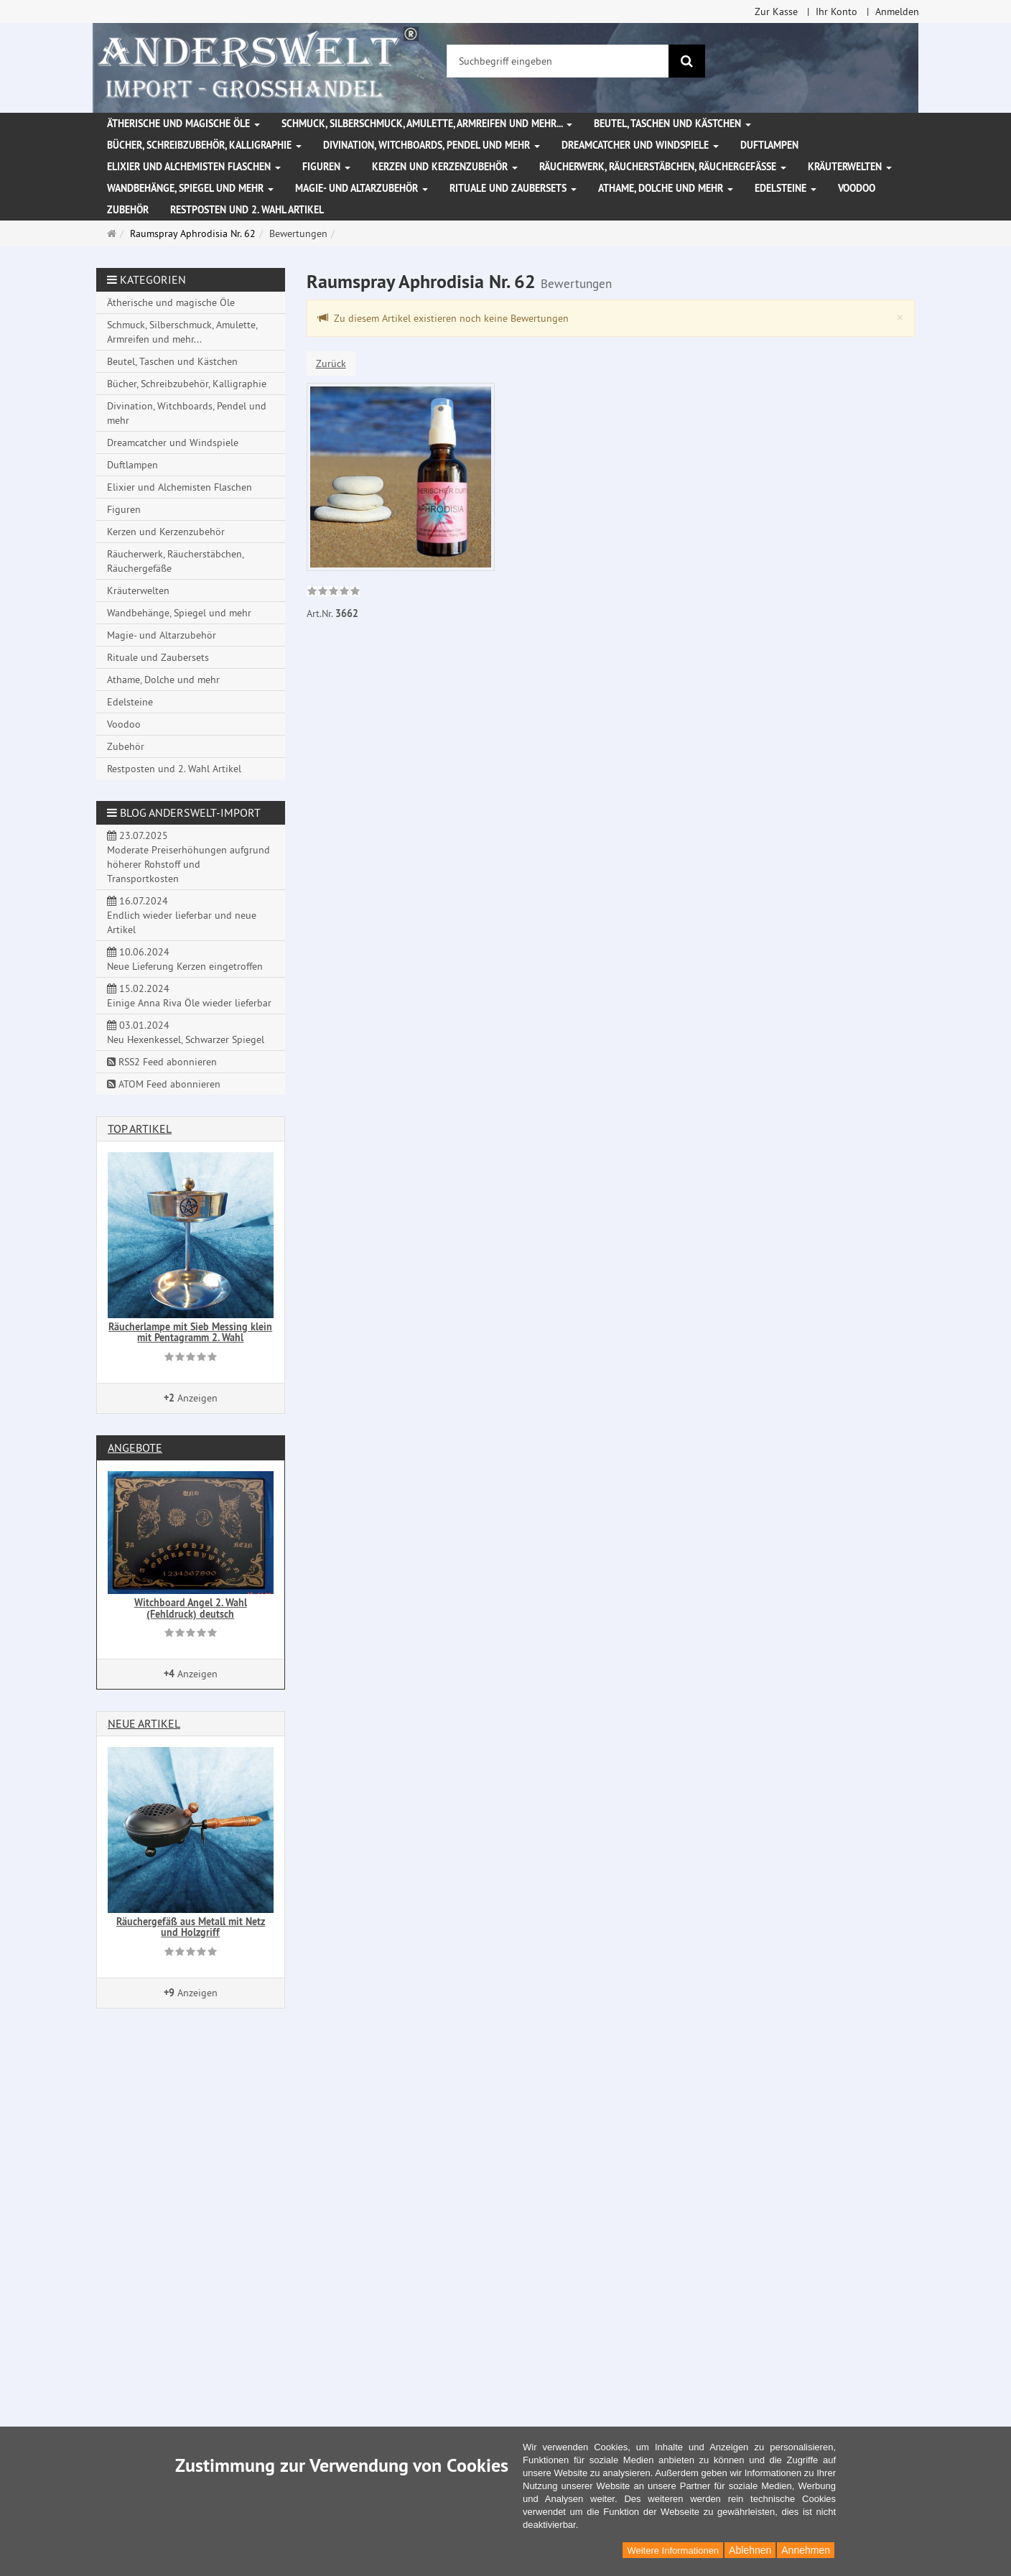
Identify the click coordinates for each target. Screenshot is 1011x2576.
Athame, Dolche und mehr (665, 188)
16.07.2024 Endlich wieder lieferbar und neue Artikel (181, 915)
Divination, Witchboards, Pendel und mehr (431, 145)
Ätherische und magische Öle (183, 123)
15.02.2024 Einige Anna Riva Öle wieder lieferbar (189, 995)
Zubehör (128, 209)
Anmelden (897, 11)
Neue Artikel (144, 1723)
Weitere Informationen (673, 2550)
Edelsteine (785, 188)
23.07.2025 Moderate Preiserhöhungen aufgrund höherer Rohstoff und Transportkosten (188, 857)
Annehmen (805, 2550)
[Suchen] (686, 61)
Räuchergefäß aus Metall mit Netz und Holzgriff (190, 1927)
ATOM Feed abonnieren (163, 1084)
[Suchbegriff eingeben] (558, 61)
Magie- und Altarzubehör (361, 188)
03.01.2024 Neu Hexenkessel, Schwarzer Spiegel (185, 1032)
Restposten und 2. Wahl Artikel (247, 209)
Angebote (135, 1447)
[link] (333, 592)
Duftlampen (769, 145)
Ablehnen (750, 2550)
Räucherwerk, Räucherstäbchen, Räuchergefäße (662, 166)
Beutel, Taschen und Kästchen (672, 123)
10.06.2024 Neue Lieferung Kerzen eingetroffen (185, 959)
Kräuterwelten (850, 166)
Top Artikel (140, 1128)
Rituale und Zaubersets (513, 188)
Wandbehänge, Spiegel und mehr (190, 188)
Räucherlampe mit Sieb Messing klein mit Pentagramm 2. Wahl (190, 1332)
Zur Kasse (776, 11)
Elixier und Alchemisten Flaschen (194, 166)
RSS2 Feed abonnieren (162, 1061)
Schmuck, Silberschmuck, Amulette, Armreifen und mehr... (426, 123)
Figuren (326, 166)
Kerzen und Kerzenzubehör (445, 166)
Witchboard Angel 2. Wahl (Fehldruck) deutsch (190, 1608)
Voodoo (856, 188)
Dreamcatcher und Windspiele (640, 145)
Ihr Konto (836, 11)
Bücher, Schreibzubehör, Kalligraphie (204, 145)
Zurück (331, 363)
